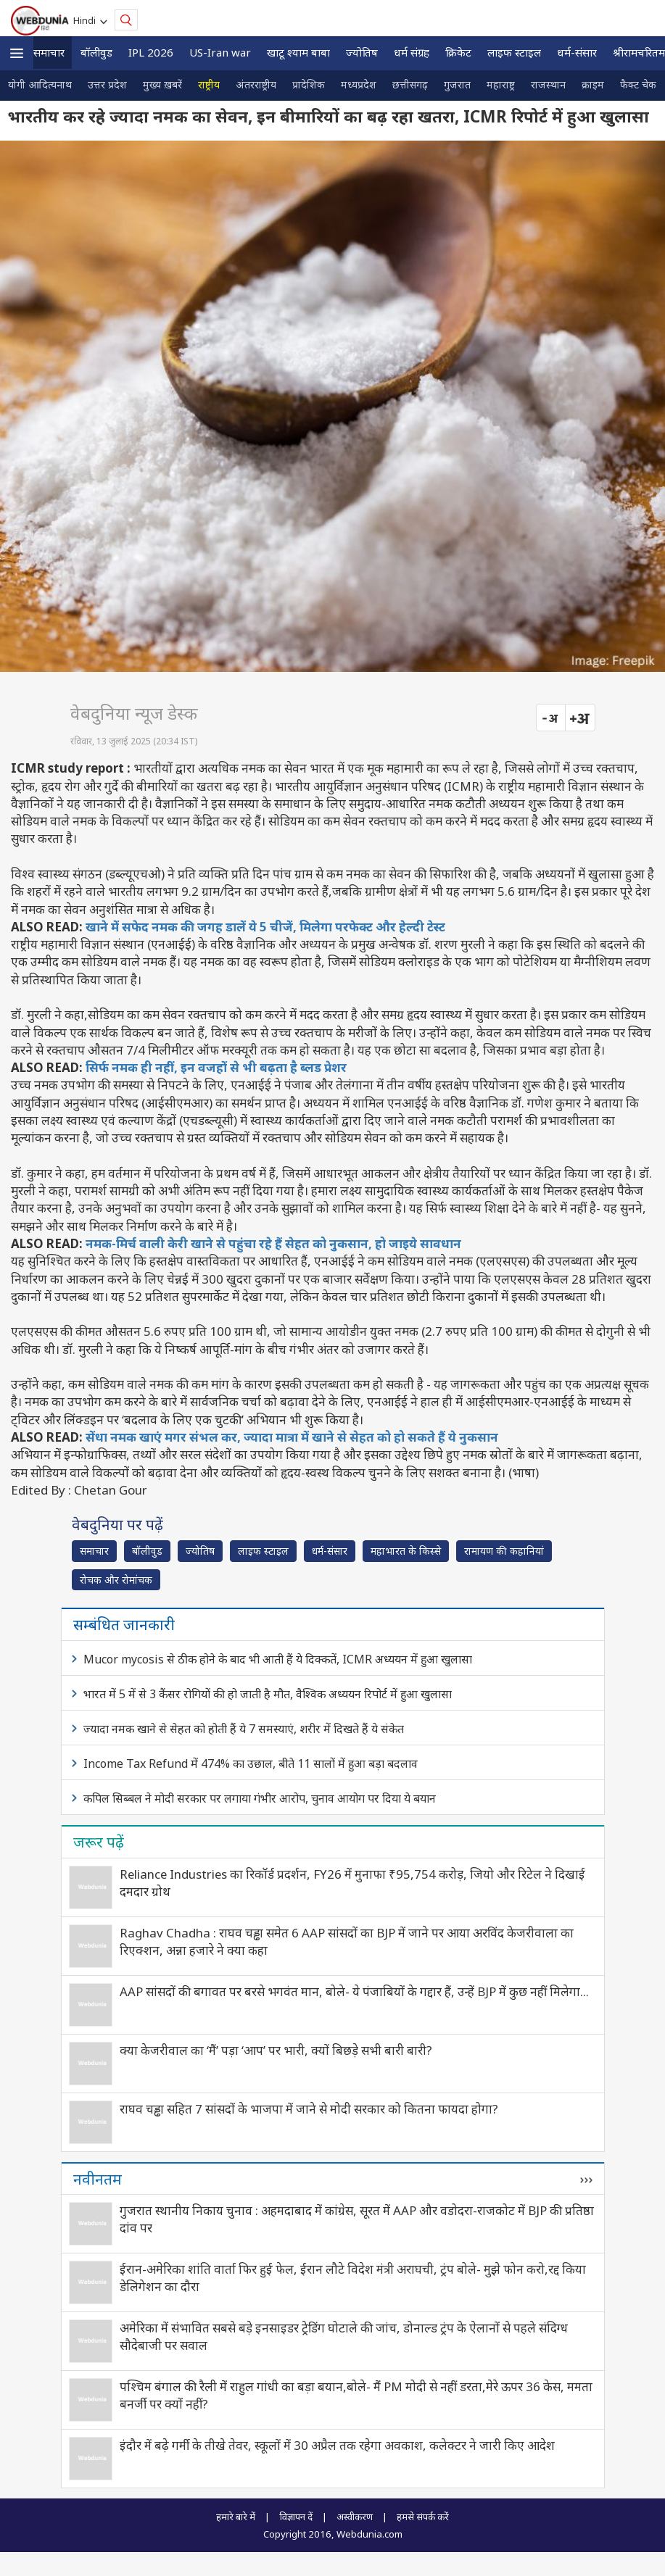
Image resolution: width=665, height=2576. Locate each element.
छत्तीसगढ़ (410, 84)
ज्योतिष (362, 52)
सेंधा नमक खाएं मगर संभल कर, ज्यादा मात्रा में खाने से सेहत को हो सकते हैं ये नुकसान (292, 1437)
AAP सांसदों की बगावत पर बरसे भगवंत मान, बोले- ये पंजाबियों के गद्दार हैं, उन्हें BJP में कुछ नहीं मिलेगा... (354, 1991)
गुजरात (457, 84)
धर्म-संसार (577, 52)
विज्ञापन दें (296, 2516)
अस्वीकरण (354, 2516)
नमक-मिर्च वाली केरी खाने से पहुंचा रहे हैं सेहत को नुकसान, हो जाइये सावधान (273, 1243)
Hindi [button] (86, 20)
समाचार (49, 52)
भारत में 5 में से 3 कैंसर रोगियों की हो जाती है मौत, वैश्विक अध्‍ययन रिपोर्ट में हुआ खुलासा (267, 1694)
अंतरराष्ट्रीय (256, 84)
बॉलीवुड (96, 52)
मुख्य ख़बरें (162, 84)
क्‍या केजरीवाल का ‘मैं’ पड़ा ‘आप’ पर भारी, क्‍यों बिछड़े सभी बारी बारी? (276, 2050)
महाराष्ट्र (501, 84)
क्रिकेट (458, 52)
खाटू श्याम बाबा (298, 52)
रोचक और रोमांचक (116, 1580)
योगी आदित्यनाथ (40, 84)
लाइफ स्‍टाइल (514, 52)
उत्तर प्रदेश (107, 84)
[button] (16, 53)
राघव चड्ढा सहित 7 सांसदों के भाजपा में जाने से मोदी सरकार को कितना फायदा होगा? (309, 2109)
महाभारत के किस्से (406, 1551)
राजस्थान (548, 84)
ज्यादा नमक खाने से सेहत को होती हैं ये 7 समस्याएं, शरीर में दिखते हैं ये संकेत (243, 1729)
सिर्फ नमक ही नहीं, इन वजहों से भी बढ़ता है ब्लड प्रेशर (216, 1067)
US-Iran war (220, 52)
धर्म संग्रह (411, 52)
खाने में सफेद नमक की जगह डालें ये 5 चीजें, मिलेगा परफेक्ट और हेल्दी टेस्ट (265, 926)
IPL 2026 (150, 52)
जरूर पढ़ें (98, 1842)
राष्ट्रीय (209, 84)
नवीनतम (97, 2179)
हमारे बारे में (235, 2516)
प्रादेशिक (308, 84)
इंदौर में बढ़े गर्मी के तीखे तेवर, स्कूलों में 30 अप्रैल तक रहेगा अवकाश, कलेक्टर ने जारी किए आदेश (337, 2445)
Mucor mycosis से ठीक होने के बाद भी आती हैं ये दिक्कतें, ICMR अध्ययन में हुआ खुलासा (277, 1659)
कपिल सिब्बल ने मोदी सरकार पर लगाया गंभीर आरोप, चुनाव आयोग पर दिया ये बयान (259, 1798)
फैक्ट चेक (638, 84)
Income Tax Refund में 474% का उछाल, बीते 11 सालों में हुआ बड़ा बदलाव (250, 1763)
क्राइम (593, 84)
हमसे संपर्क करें (423, 2516)
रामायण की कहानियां (504, 1551)
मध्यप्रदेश (358, 84)
